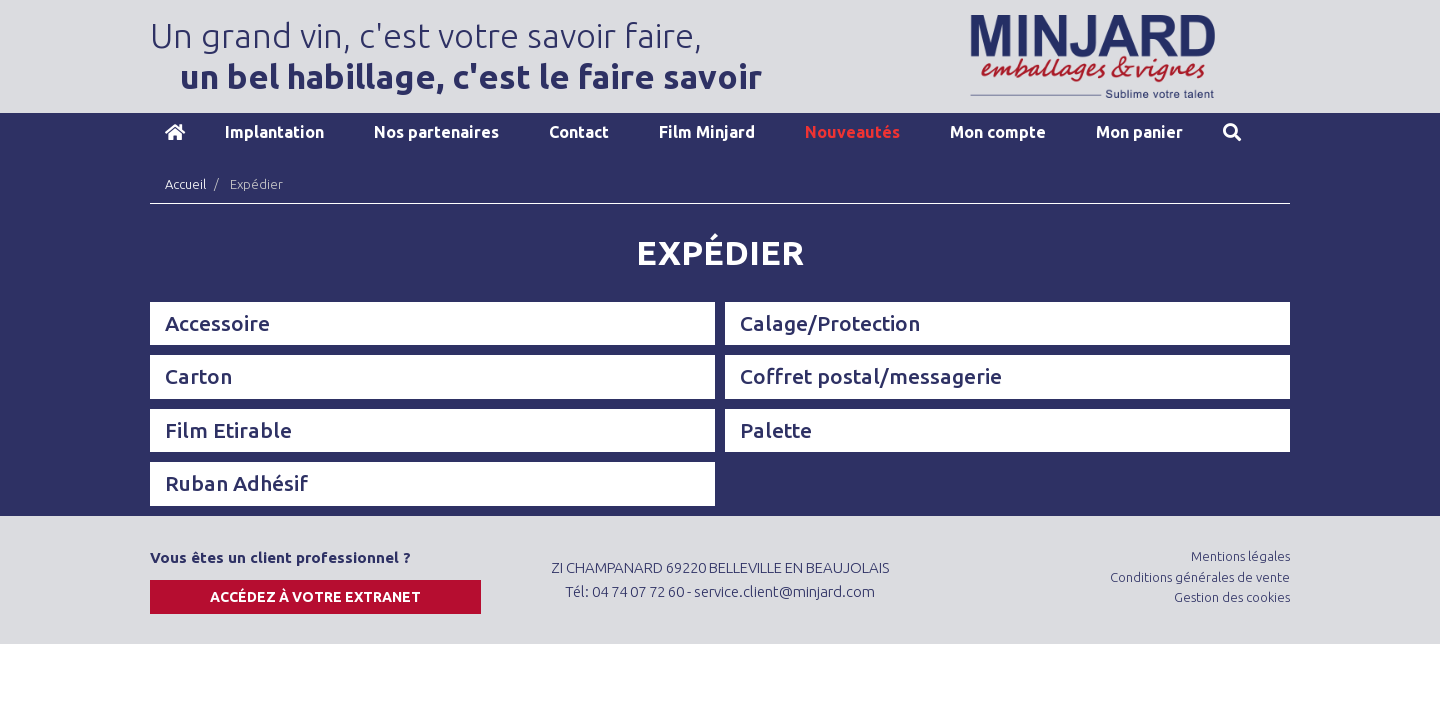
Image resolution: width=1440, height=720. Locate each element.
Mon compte (998, 132)
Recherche (1232, 132)
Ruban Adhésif (236, 483)
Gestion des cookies (1232, 597)
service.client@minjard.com (784, 591)
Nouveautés (852, 132)
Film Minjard (707, 132)
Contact (579, 132)
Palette (776, 430)
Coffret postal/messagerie (871, 376)
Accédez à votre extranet (315, 597)
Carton (198, 376)
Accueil (175, 132)
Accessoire (217, 323)
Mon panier (1139, 132)
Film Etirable (228, 430)
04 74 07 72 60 (638, 591)
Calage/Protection (830, 323)
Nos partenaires (436, 132)
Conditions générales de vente (1200, 577)
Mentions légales (1240, 556)
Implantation (274, 132)
